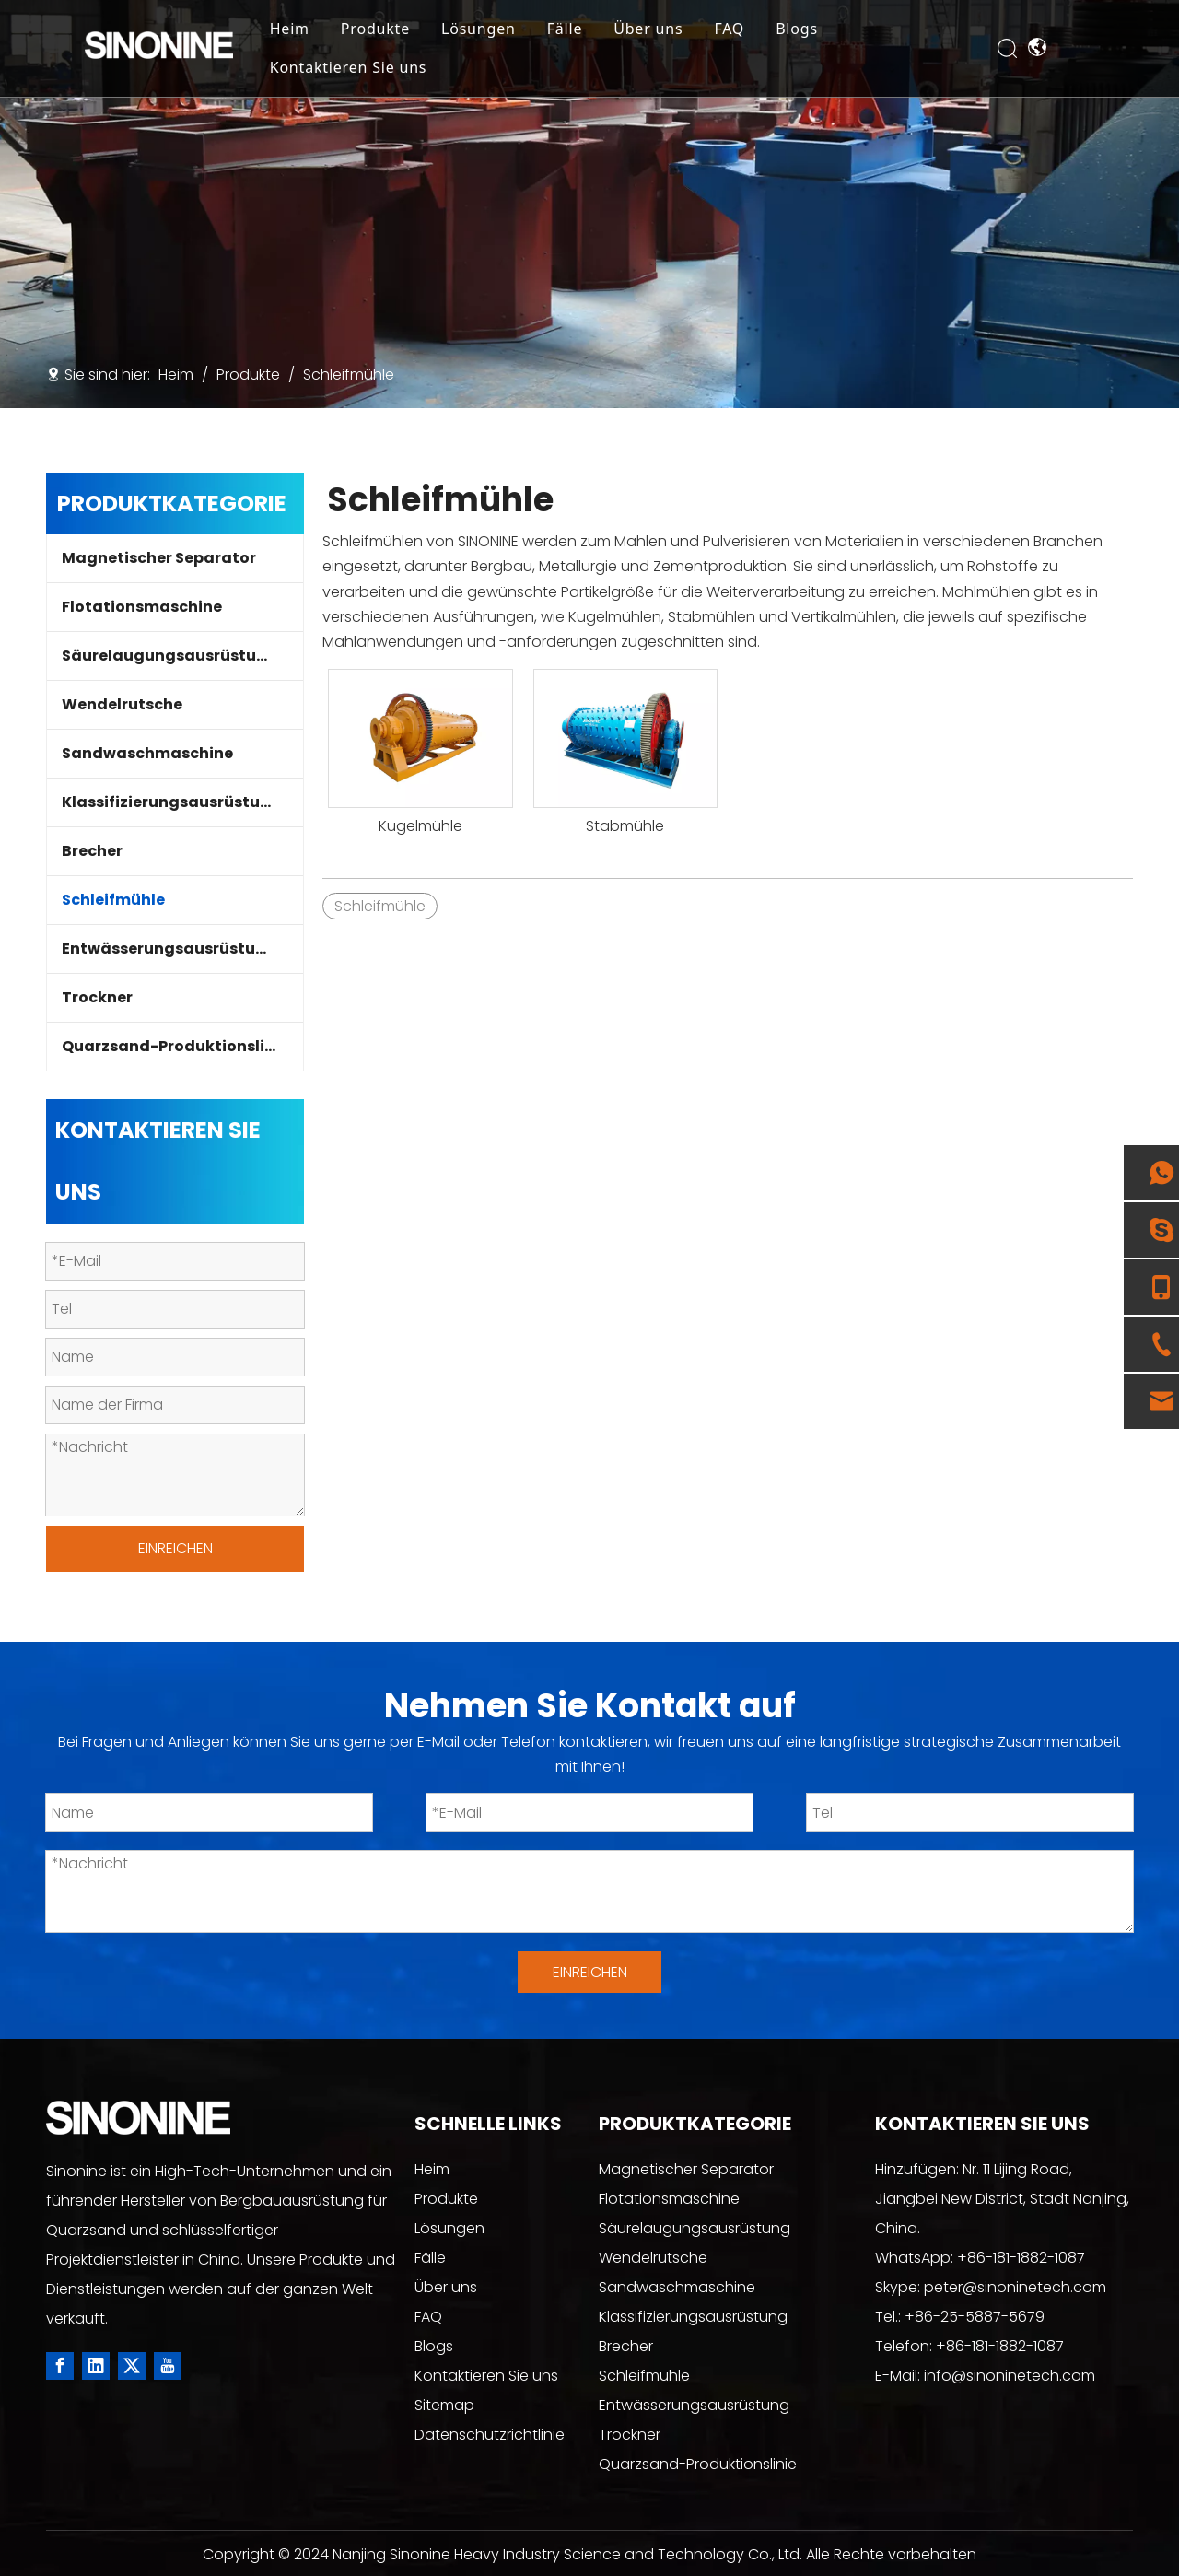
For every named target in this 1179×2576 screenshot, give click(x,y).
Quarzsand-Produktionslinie (175, 1046)
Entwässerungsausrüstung (169, 948)
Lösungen (508, 31)
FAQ (758, 31)
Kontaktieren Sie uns (378, 70)
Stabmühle (625, 826)
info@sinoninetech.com (1009, 2375)
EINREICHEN (175, 1548)
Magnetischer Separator (159, 557)
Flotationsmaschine (142, 606)
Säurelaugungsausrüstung (169, 655)
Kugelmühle (420, 826)
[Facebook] (60, 2366)
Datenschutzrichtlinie (489, 2434)
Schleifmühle (113, 899)
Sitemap (444, 2405)
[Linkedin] (96, 2366)
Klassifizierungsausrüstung (171, 802)
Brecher (92, 850)
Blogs (826, 31)
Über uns (677, 31)
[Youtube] (167, 2366)
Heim (319, 31)
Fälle (595, 31)
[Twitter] (132, 2366)
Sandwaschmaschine (147, 753)
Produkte (404, 31)
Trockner (97, 997)
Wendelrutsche (122, 704)
